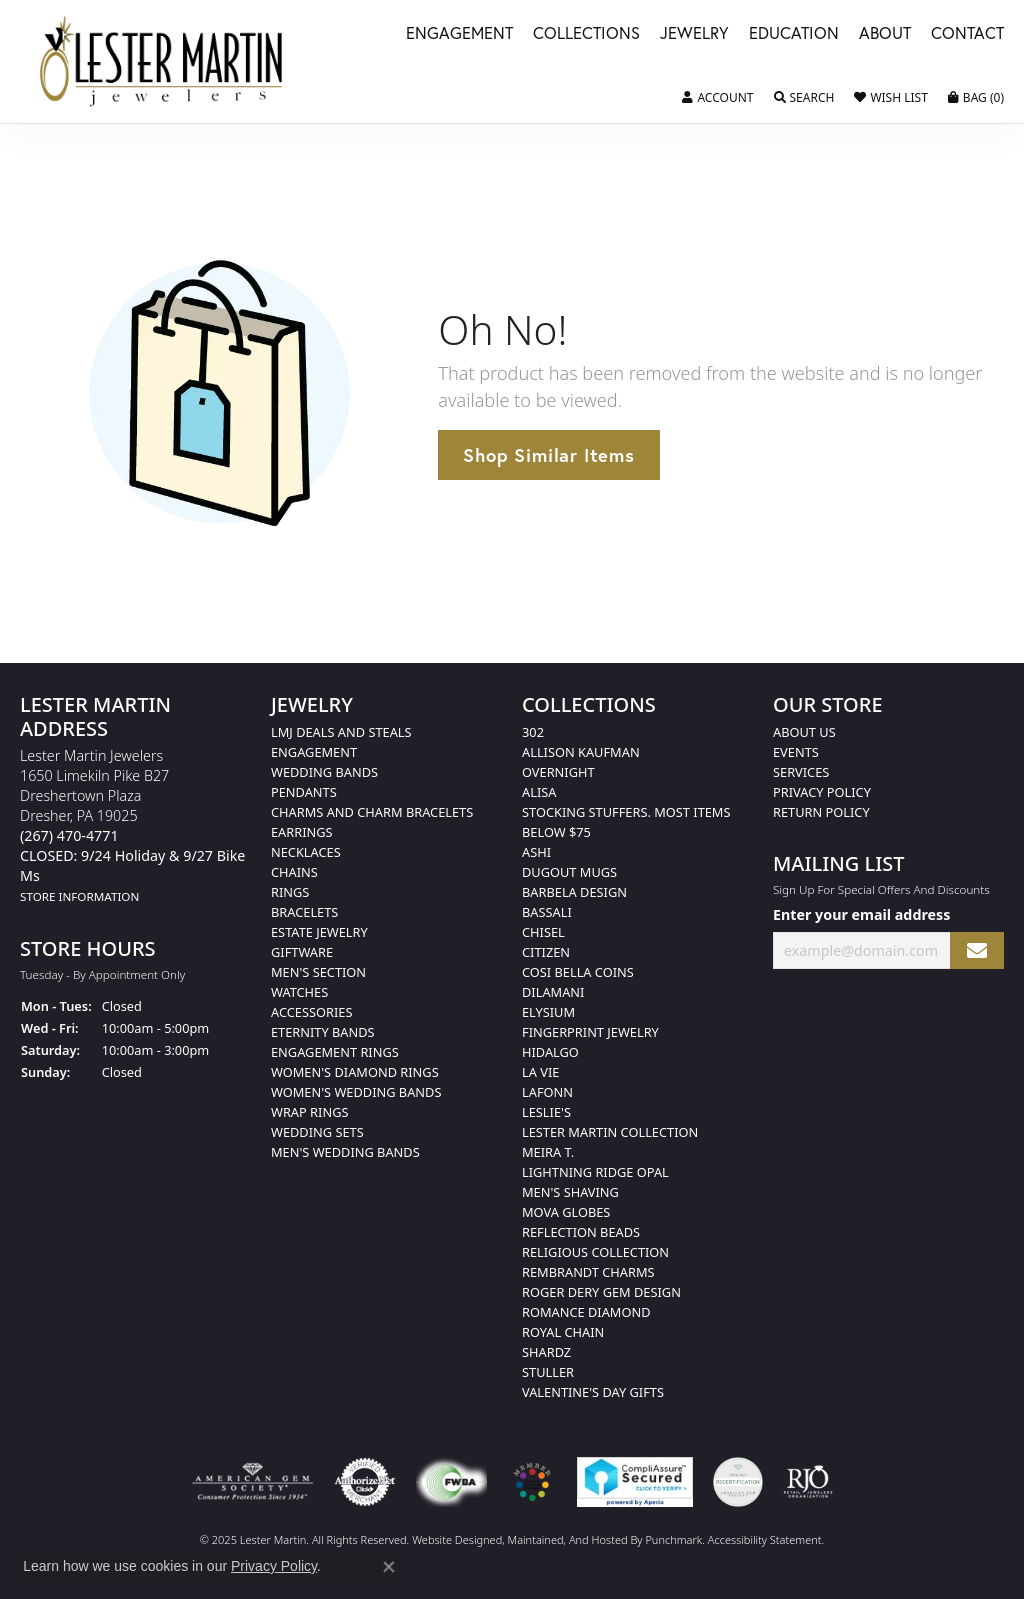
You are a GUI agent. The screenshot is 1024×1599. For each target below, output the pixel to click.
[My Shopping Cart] (976, 98)
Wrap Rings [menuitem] (309, 1112)
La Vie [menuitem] (540, 1072)
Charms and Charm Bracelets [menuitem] (372, 812)
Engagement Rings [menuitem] (335, 1052)
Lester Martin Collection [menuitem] (610, 1132)
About (885, 34)
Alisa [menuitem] (539, 792)
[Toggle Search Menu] (804, 98)
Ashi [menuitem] (536, 852)
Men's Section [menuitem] (318, 972)
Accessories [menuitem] (311, 1012)
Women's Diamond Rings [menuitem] (355, 1072)
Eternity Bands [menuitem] (323, 1032)
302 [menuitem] (533, 732)
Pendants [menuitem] (304, 792)
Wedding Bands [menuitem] (324, 772)
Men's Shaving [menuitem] (570, 1192)
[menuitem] (252, 1482)
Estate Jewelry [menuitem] (319, 932)
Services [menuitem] (801, 772)
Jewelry (694, 34)
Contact (967, 34)
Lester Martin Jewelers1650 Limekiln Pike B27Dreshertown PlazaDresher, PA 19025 (132, 825)
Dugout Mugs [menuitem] (569, 872)
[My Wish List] (890, 98)
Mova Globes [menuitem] (566, 1212)
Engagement (459, 34)
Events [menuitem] (796, 752)
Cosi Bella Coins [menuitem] (578, 972)
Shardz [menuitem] (546, 1352)
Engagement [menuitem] (314, 752)
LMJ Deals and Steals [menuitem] (341, 732)
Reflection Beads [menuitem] (581, 1232)
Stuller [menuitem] (548, 1372)
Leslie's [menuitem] (546, 1112)
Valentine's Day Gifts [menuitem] (593, 1392)
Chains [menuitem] (294, 872)
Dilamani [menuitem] (553, 992)
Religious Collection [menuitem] (595, 1252)
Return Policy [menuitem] (821, 812)
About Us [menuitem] (804, 732)
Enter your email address (861, 915)
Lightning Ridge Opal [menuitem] (595, 1172)
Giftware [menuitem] (302, 952)
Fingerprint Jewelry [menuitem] (590, 1032)
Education (794, 34)
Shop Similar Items (548, 455)
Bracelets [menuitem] (304, 912)
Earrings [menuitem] (302, 832)
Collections (586, 34)
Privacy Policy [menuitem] (822, 792)
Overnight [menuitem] (558, 772)
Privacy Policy (274, 1566)
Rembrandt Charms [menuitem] (588, 1272)
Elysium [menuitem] (548, 1012)
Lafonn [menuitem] (547, 1092)
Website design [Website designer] (450, 1539)
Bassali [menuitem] (547, 912)
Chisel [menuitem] (543, 932)
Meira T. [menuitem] (548, 1152)
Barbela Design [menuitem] (574, 892)
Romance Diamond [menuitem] (586, 1312)
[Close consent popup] (389, 1567)
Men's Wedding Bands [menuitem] (345, 1152)
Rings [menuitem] (290, 892)
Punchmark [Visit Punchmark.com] (673, 1539)
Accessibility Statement (765, 1539)
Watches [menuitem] (299, 992)
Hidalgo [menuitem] (550, 1052)
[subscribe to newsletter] (977, 950)
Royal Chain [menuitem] (563, 1332)
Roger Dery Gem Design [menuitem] (601, 1292)
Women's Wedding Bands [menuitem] (356, 1092)
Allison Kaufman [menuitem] (581, 752)
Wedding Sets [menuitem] (317, 1132)
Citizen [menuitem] (546, 952)
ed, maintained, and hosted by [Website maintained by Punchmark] (568, 1539)
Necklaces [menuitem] (306, 852)
